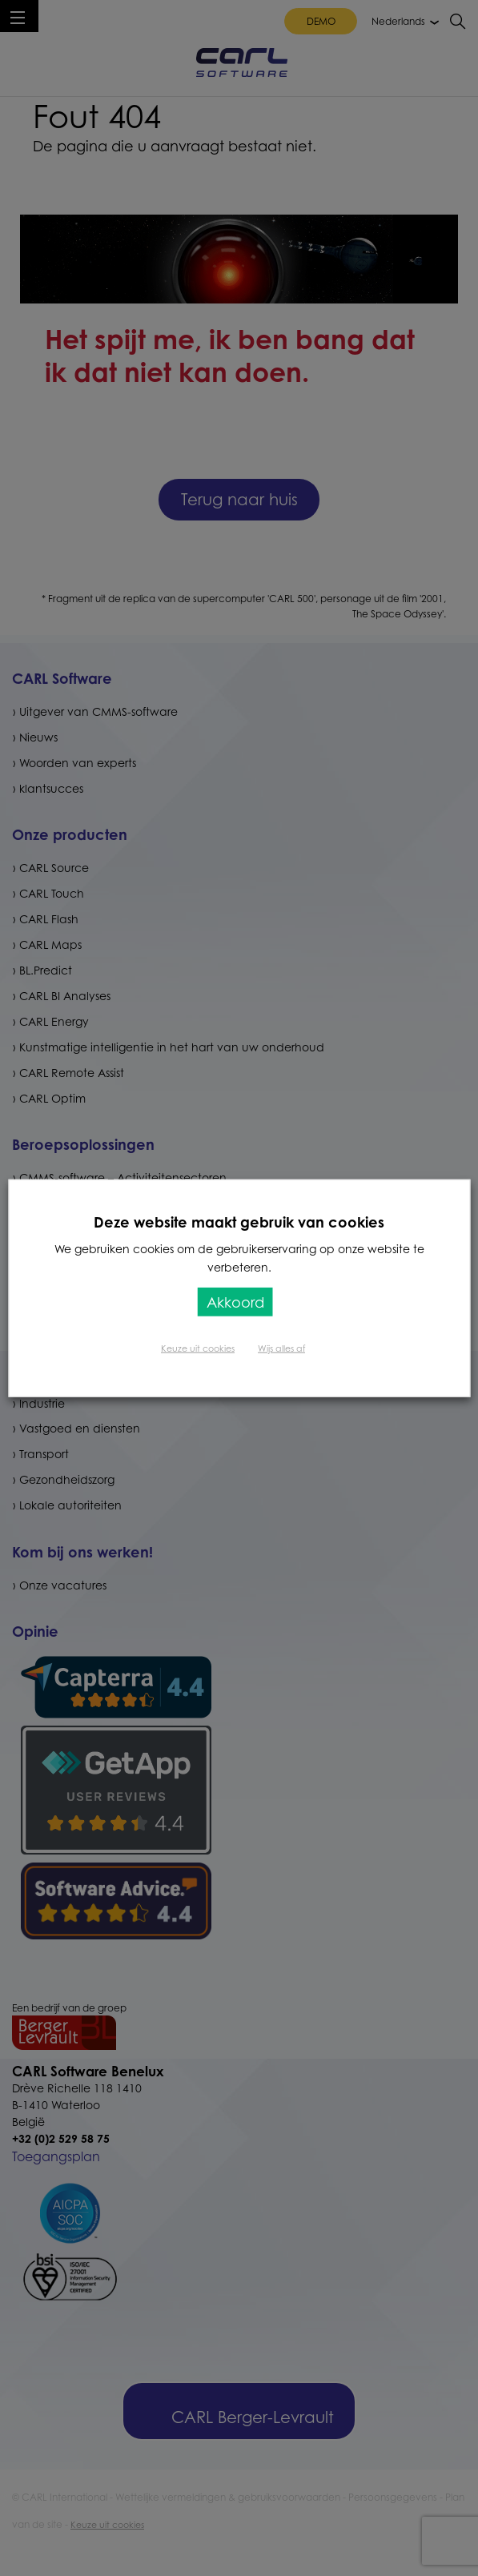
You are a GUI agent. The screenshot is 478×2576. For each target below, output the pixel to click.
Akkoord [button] (235, 1302)
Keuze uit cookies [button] (198, 1348)
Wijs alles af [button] (281, 1348)
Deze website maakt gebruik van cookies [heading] (239, 1221)
